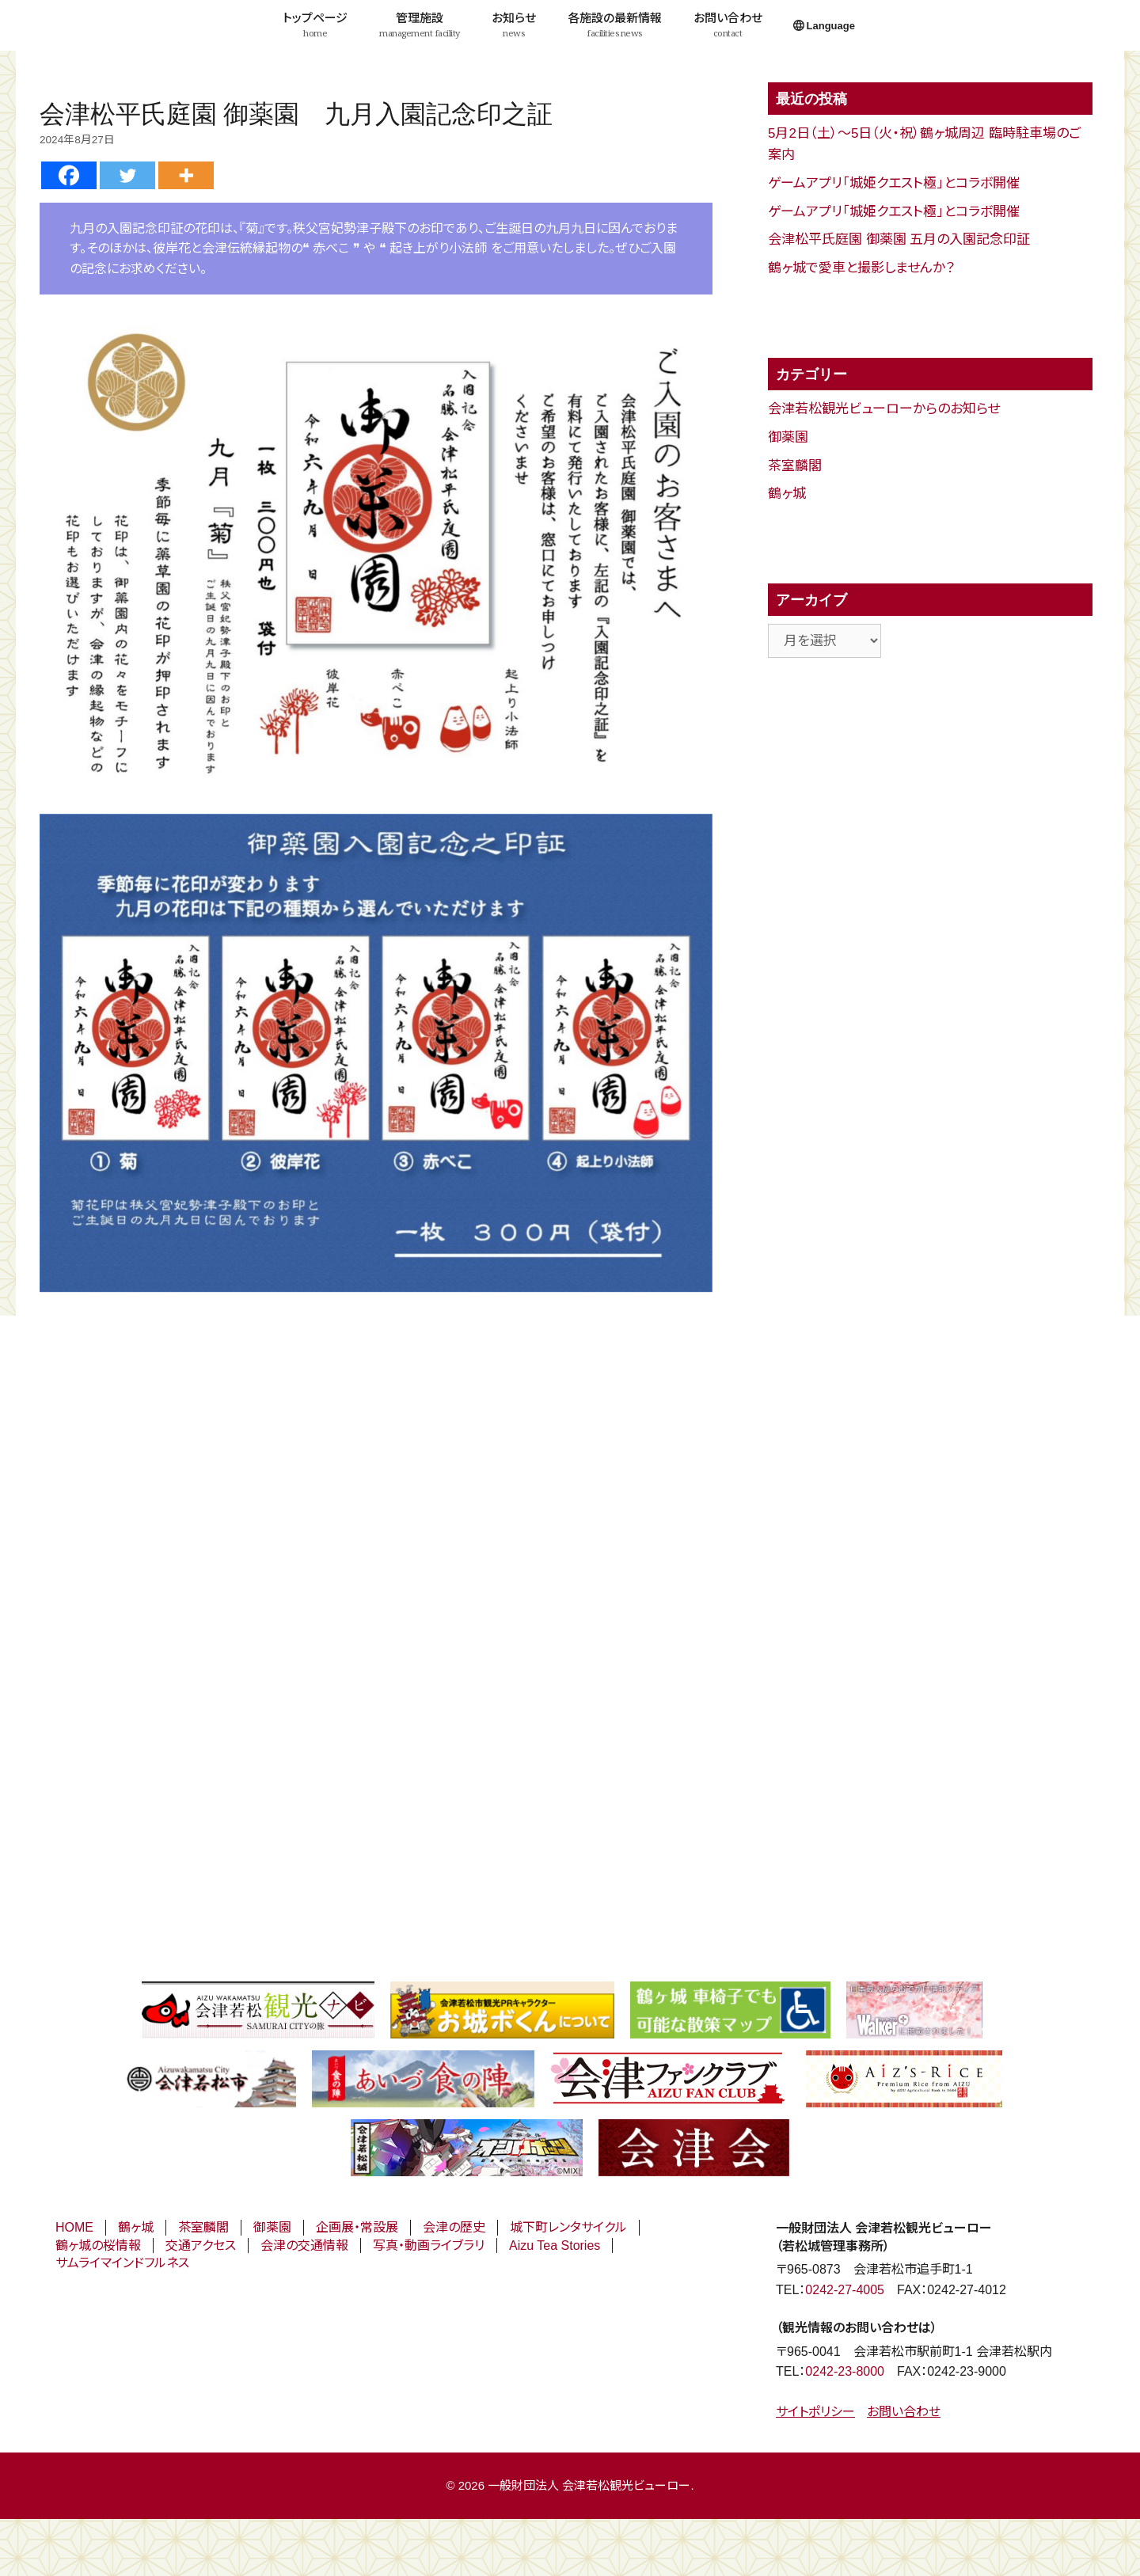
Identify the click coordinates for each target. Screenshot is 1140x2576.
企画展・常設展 (357, 2227)
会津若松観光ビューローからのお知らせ (884, 408)
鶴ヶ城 (787, 493)
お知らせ (514, 25)
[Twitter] (127, 175)
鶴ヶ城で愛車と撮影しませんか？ (861, 267)
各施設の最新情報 (615, 25)
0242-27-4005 (844, 2290)
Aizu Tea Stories (554, 2245)
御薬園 (788, 437)
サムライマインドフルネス (122, 2263)
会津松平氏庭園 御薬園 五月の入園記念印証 (899, 239)
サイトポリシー (815, 2411)
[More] (186, 175)
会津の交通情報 (304, 2245)
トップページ (315, 25)
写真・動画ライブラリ (428, 2245)
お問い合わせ (728, 25)
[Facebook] (69, 175)
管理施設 (419, 25)
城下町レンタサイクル (568, 2227)
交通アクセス (200, 2245)
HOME (74, 2227)
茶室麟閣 (795, 465)
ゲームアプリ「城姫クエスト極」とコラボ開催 (894, 183)
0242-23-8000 (844, 2371)
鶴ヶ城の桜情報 (98, 2245)
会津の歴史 (454, 2227)
